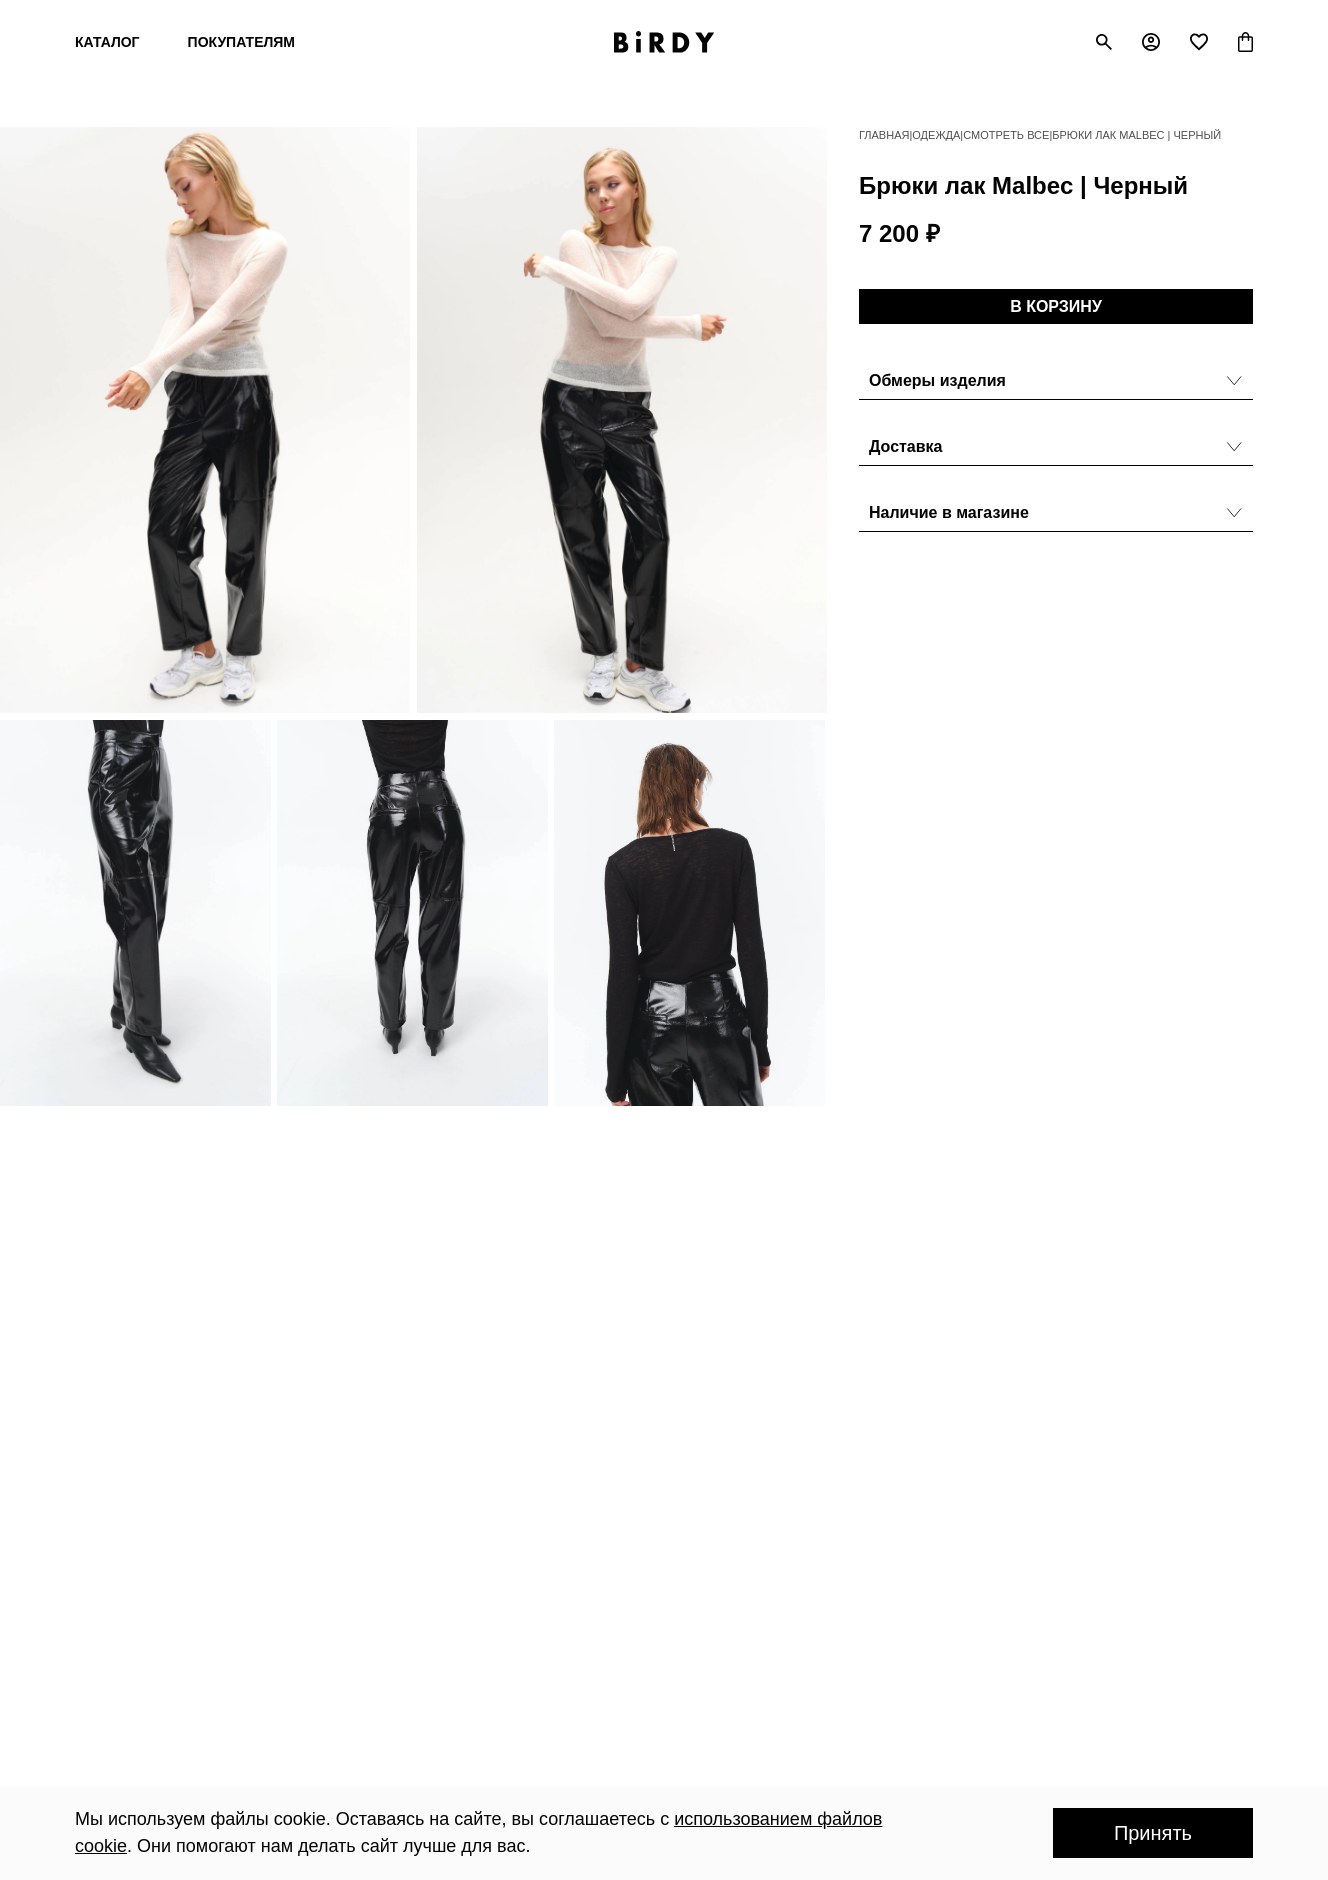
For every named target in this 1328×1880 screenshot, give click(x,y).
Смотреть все (1006, 135)
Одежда (936, 135)
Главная (884, 135)
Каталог (107, 42)
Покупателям (241, 42)
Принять (1153, 1833)
